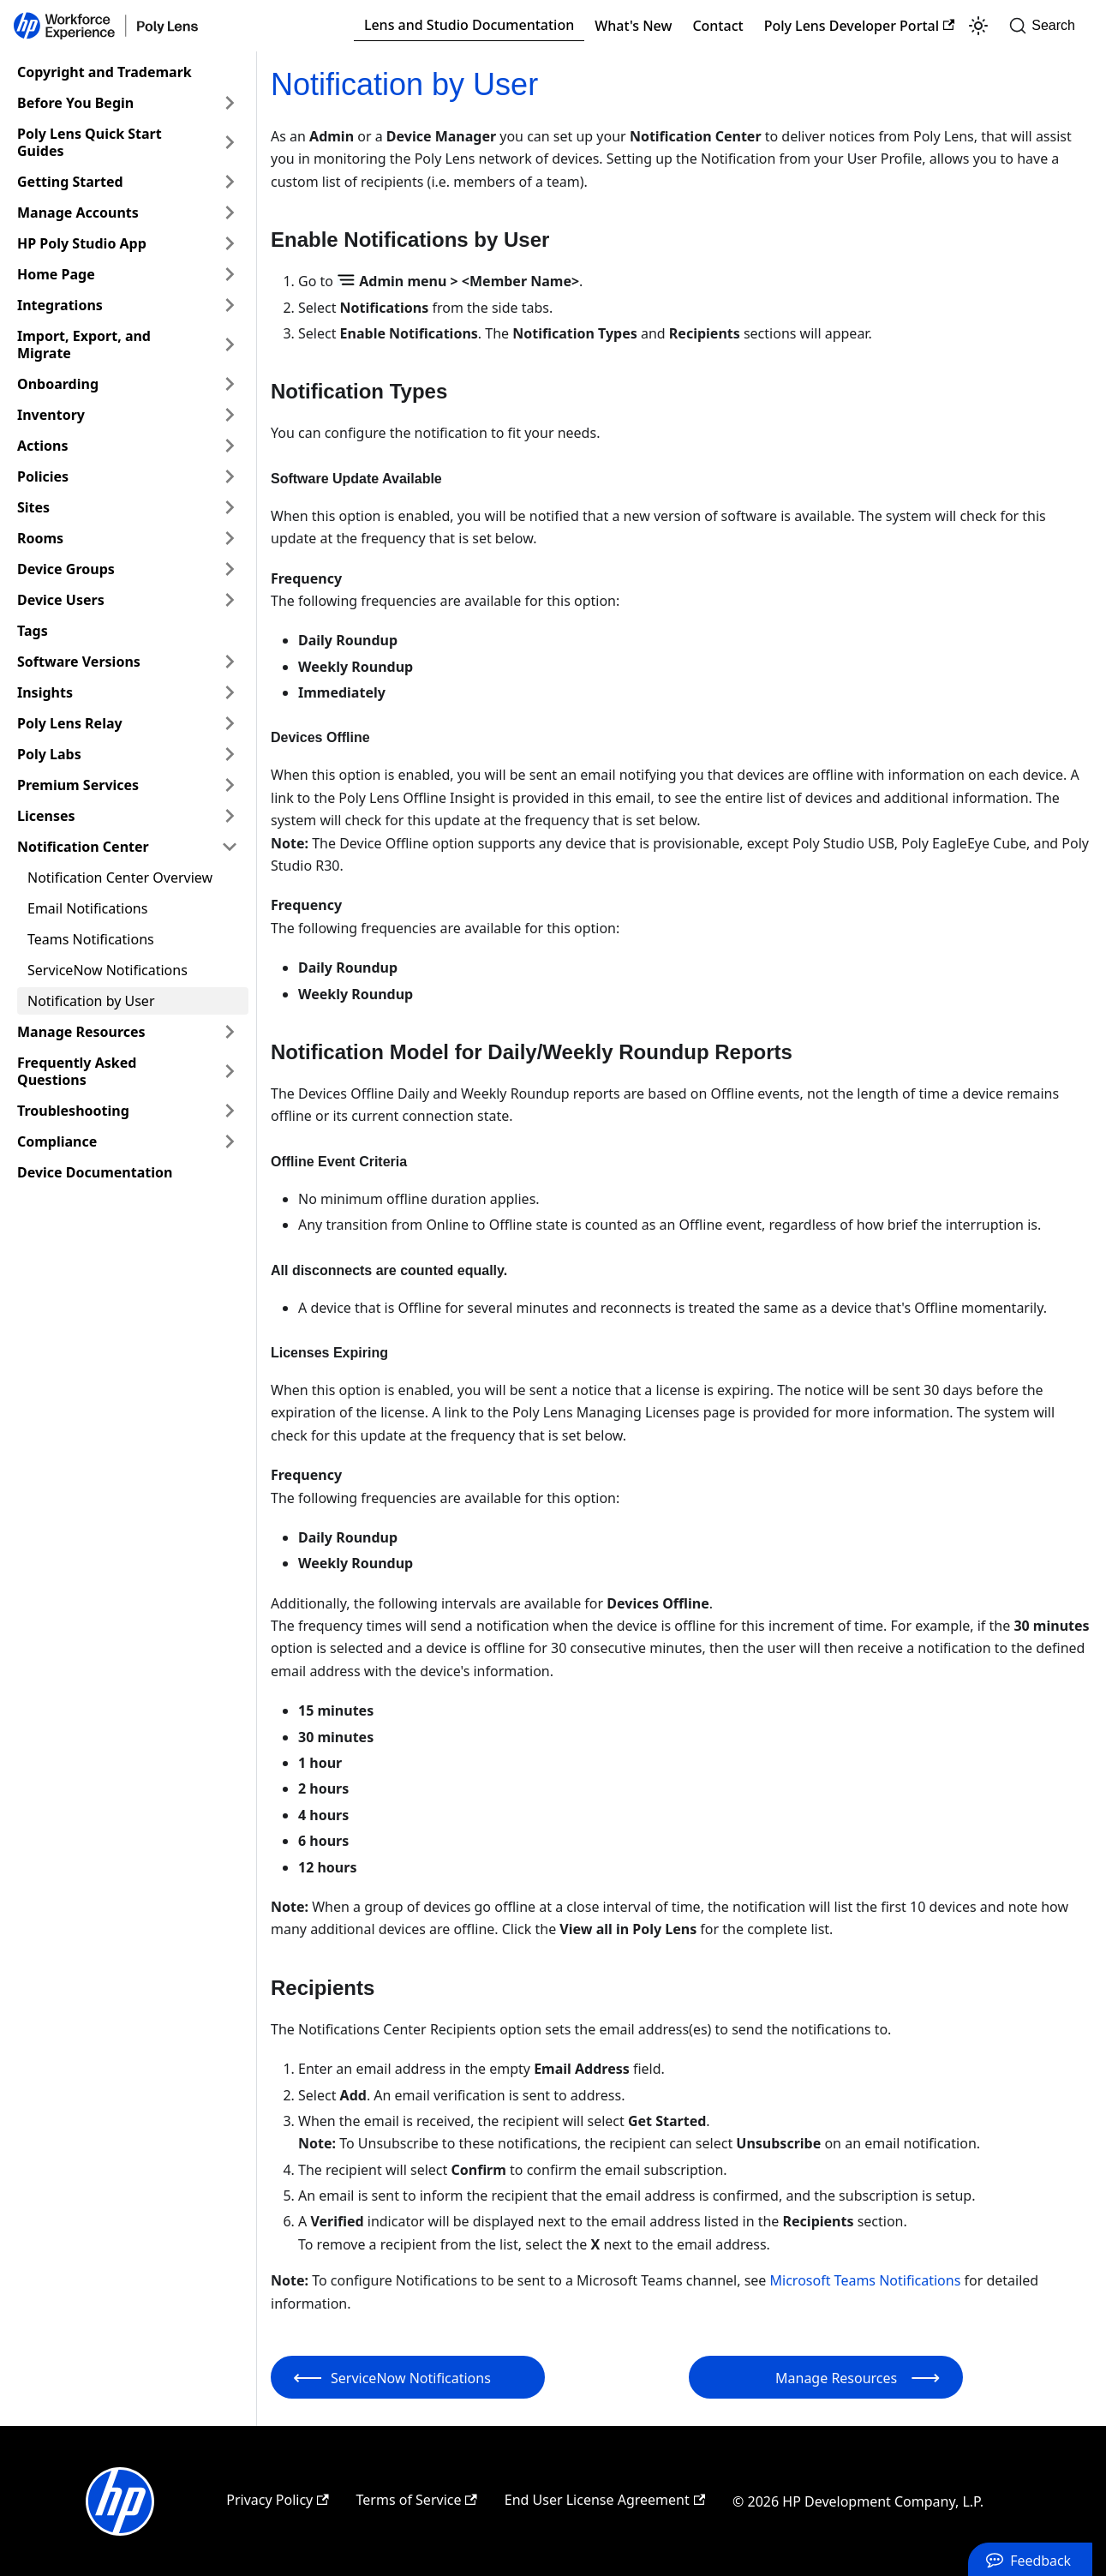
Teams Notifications (90, 939)
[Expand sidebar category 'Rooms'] (229, 538)
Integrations (60, 305)
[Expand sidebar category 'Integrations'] (229, 305)
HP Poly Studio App (81, 243)
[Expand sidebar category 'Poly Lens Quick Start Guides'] (229, 142)
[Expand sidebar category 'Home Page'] (229, 274)
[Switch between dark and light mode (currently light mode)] (978, 25)
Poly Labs (49, 754)
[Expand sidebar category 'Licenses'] (229, 816)
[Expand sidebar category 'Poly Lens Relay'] (229, 723)
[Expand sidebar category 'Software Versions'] (229, 661)
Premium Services (78, 785)
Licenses (46, 815)
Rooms (40, 538)
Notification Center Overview (119, 877)
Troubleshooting (73, 1110)
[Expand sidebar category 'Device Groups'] (229, 569)
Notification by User (91, 1000)
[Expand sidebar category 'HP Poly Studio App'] (229, 243)
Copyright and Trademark (104, 72)
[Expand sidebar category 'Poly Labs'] (229, 754)
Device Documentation (94, 1172)
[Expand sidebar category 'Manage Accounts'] (229, 212)
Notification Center (83, 846)
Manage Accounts (78, 212)
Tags (32, 630)
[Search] (1047, 25)
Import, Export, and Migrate (84, 344)
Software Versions (78, 661)
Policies (43, 476)
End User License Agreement (605, 2499)
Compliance (57, 1141)
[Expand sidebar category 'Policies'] (229, 476)
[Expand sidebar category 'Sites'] (229, 507)
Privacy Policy (277, 2499)
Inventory (51, 414)
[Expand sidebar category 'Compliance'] (229, 1141)
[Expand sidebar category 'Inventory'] (229, 414)
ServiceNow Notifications (107, 970)
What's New (633, 25)
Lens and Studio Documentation (469, 24)
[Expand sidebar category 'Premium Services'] (229, 785)
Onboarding (58, 383)
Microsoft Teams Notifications (865, 2280)
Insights (45, 692)
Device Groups (66, 569)
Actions (43, 445)
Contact (717, 25)
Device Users (61, 599)
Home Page (56, 274)
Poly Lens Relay (70, 723)
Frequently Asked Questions (76, 1071)
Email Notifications (87, 908)
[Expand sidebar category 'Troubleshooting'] (229, 1110)
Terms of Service (416, 2499)
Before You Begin (75, 102)
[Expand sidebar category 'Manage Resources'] (229, 1031)
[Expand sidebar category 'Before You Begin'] (229, 103)
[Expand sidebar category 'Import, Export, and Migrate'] (229, 344)
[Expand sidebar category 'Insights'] (229, 692)
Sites (33, 507)
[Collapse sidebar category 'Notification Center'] (229, 846)
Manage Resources (81, 1031)
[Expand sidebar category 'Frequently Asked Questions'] (229, 1071)
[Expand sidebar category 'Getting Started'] (229, 181)
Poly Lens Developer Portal (859, 25)
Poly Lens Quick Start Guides (89, 142)
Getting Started (70, 181)
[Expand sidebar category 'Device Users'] (229, 600)
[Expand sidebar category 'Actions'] (229, 445)
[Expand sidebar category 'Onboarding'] (229, 384)
